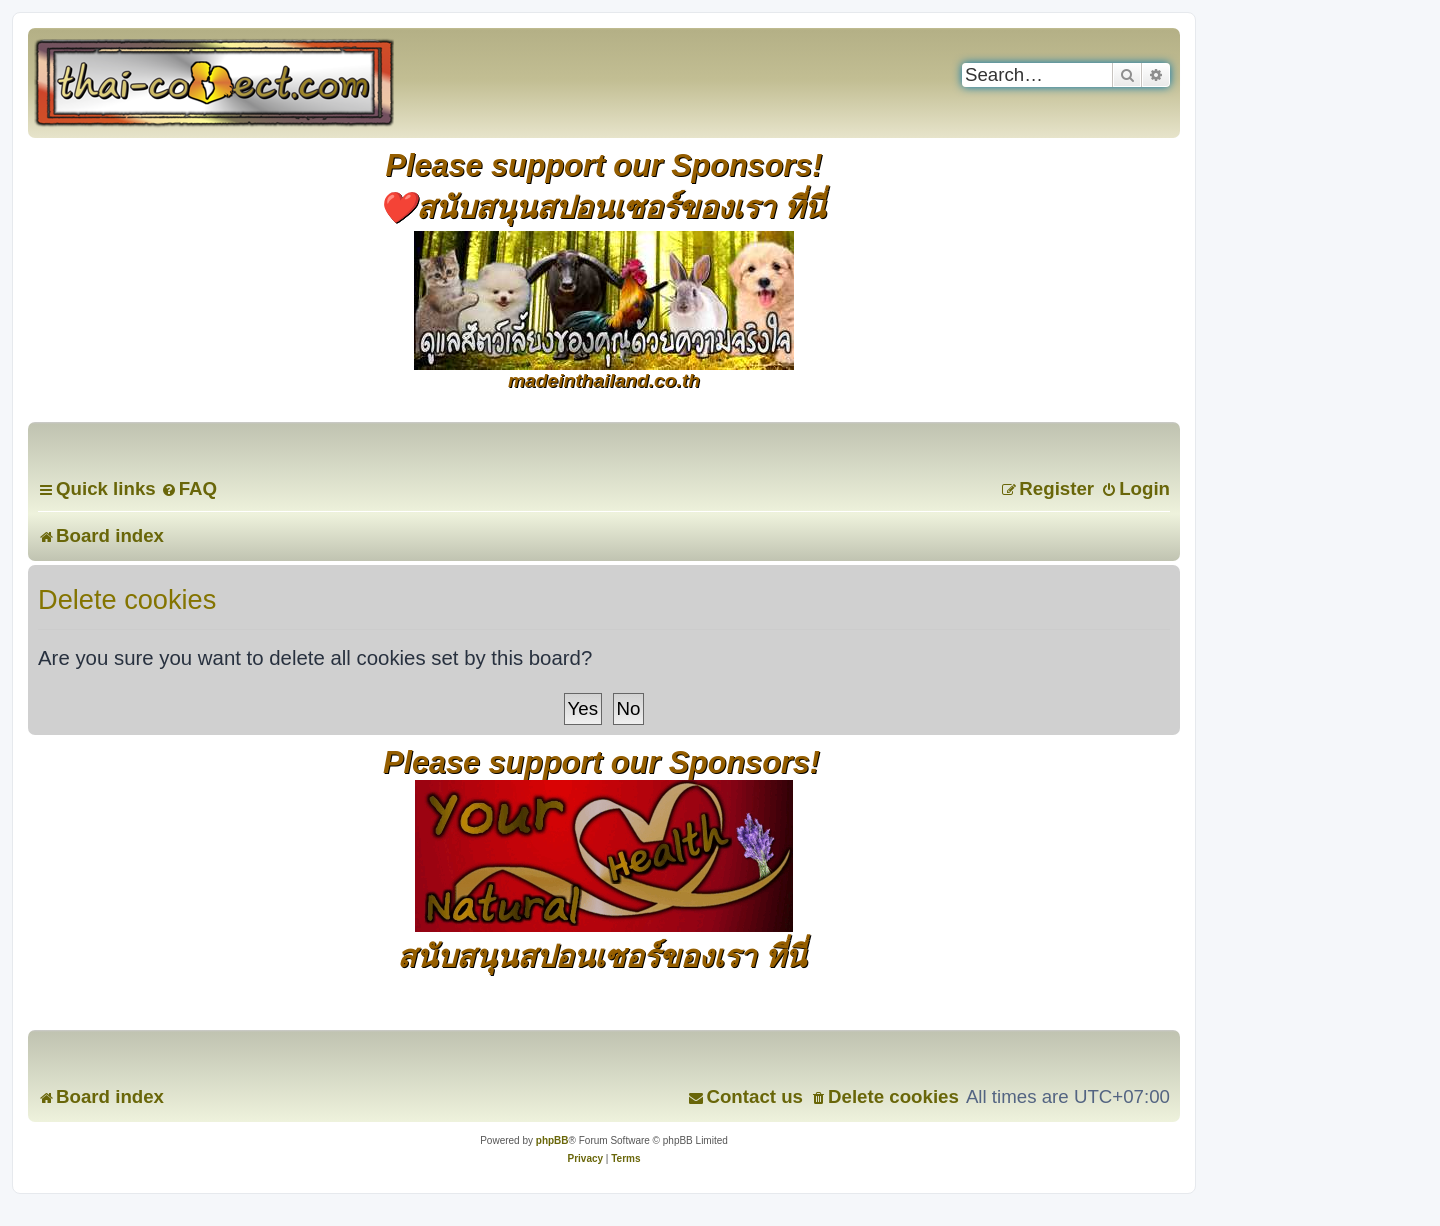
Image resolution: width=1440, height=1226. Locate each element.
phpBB (552, 1140)
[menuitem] (189, 488)
